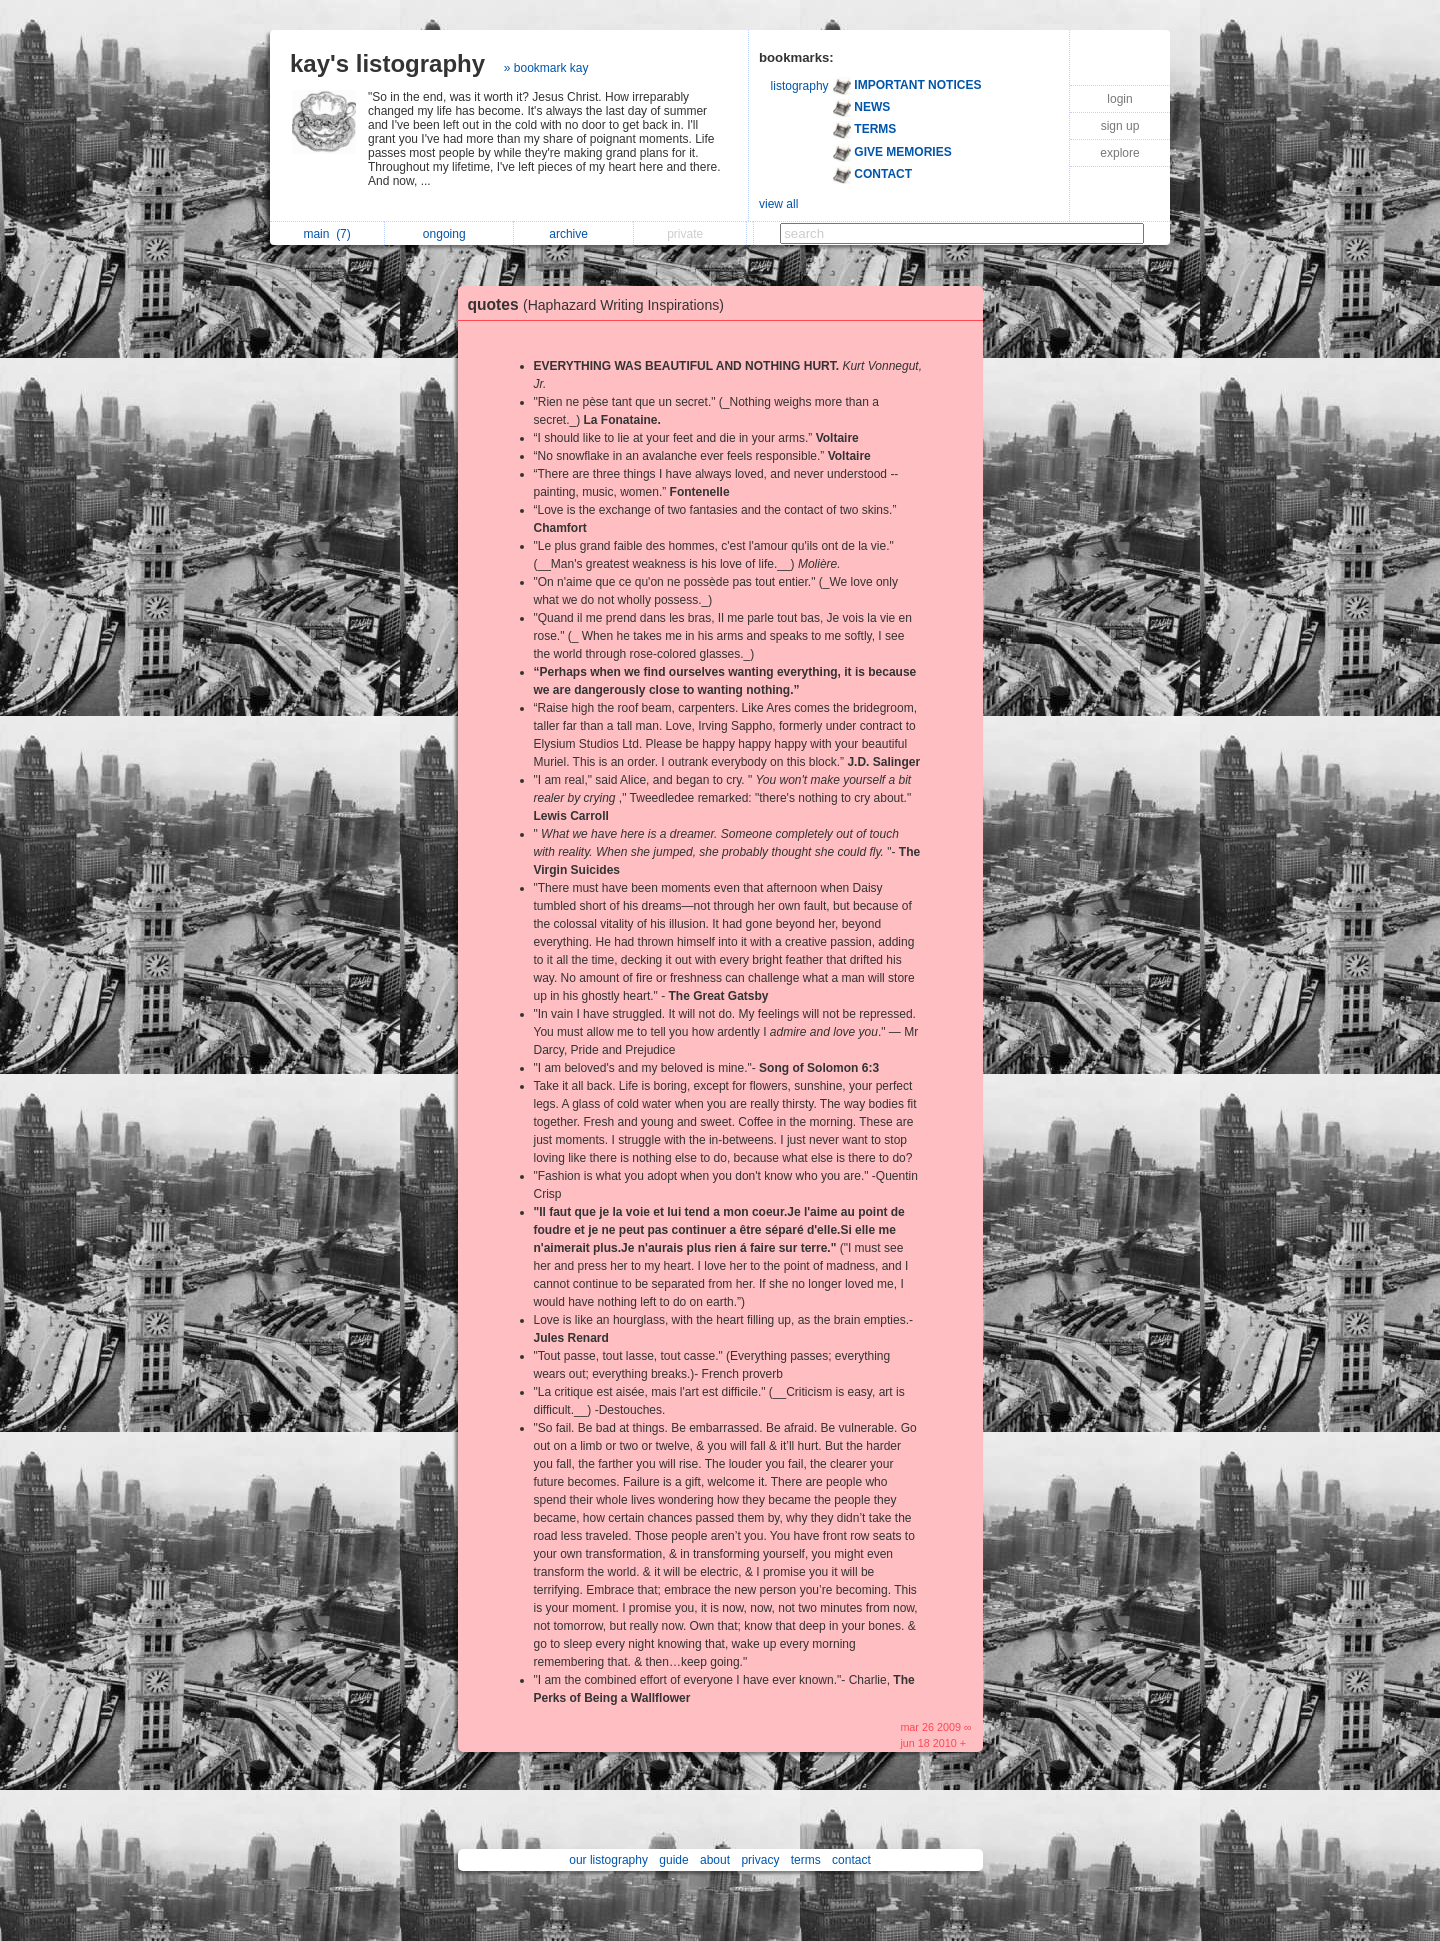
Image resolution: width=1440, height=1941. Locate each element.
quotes (601, 304)
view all (778, 204)
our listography (608, 1860)
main (326, 234)
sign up (1120, 126)
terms (806, 1860)
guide (673, 1860)
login (1119, 99)
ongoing (449, 234)
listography (800, 86)
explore (1119, 153)
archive (573, 234)
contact (851, 1860)
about (715, 1860)
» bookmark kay (546, 68)
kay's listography (387, 63)
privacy (760, 1860)
